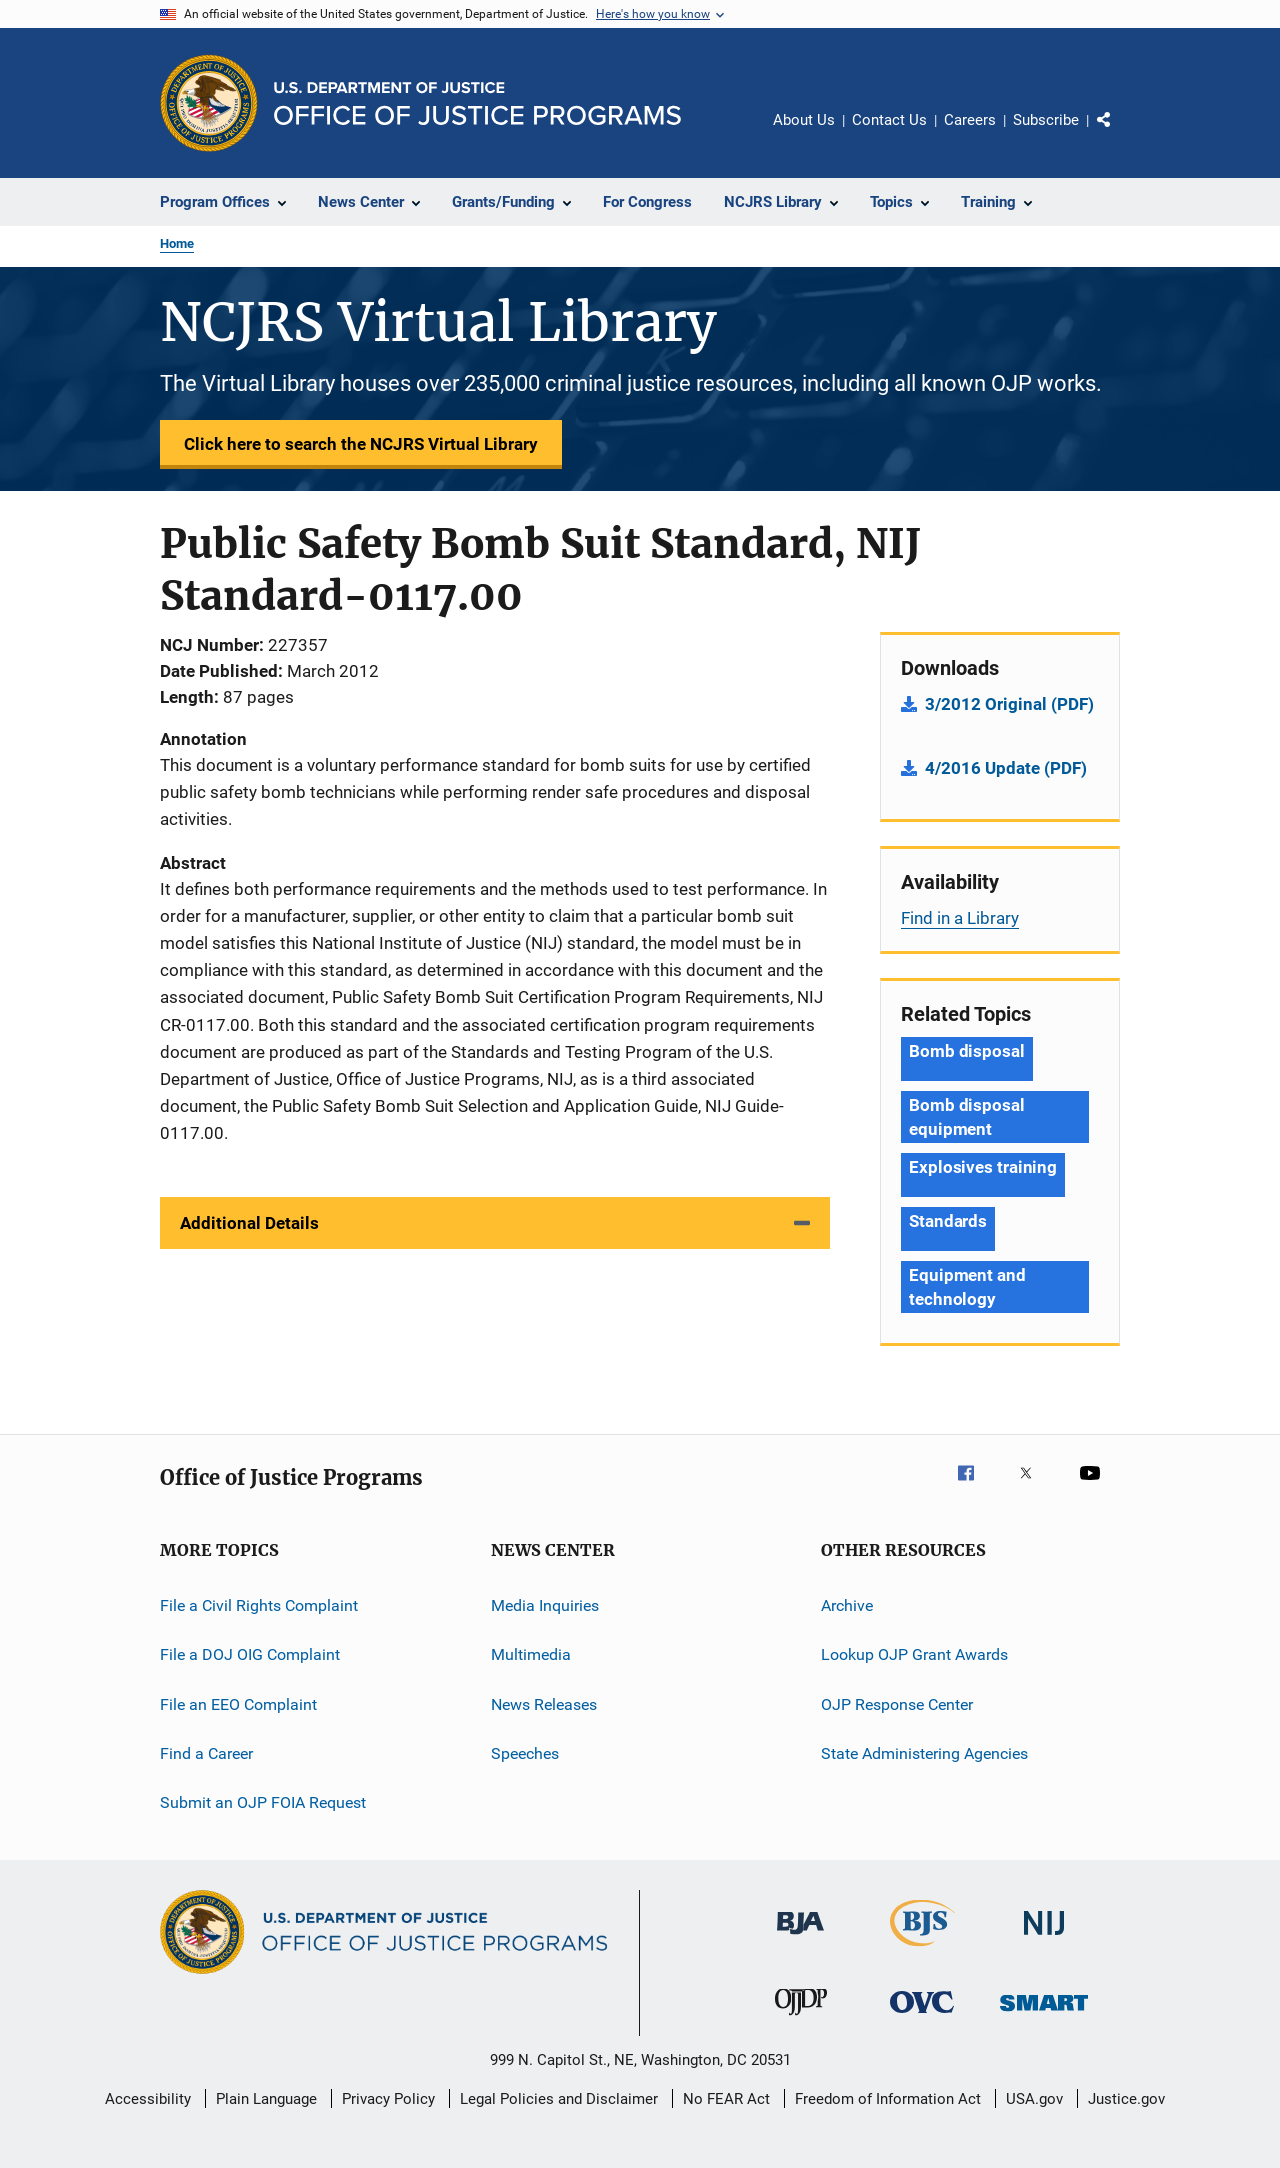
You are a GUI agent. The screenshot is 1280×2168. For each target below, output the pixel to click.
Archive (847, 1605)
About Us (804, 120)
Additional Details (249, 1223)
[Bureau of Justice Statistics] (922, 1950)
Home (177, 243)
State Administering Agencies (924, 1753)
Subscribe (1046, 120)
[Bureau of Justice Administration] (800, 1938)
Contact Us (889, 120)
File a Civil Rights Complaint (259, 1605)
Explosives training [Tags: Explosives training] (983, 1167)
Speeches (525, 1753)
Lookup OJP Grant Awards (914, 1654)
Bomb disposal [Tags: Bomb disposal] (967, 1051)
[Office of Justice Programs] (209, 103)
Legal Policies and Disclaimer (559, 2099)
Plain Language (266, 2099)
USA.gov (1034, 2099)
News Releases (544, 1704)
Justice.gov (1126, 2099)
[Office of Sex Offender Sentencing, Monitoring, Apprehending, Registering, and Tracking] (1044, 2014)
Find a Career (206, 1753)
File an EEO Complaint (238, 1704)
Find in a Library (960, 918)
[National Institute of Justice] (1044, 1938)
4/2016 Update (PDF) (1006, 768)
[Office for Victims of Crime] (922, 2016)
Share (1120, 134)
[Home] (477, 103)
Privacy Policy (388, 2099)
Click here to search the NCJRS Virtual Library (361, 444)
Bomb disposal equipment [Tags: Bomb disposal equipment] (967, 1117)
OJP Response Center (897, 1704)
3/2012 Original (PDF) (1009, 704)
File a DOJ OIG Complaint (250, 1654)
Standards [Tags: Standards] (948, 1221)
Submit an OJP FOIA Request (263, 1802)
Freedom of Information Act (888, 2099)
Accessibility (148, 2099)
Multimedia (531, 1654)
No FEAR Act (726, 2099)
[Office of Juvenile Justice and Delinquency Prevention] (801, 2019)
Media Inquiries (545, 1605)
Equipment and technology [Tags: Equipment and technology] (967, 1287)
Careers (970, 120)
